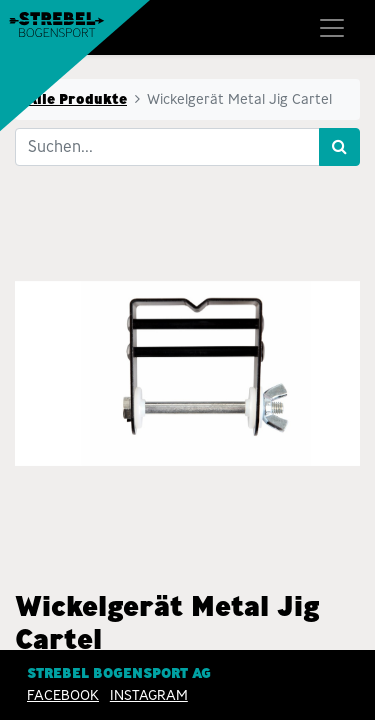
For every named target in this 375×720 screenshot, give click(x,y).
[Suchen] (339, 147)
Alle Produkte (77, 99)
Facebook (63, 695)
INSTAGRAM (149, 695)
